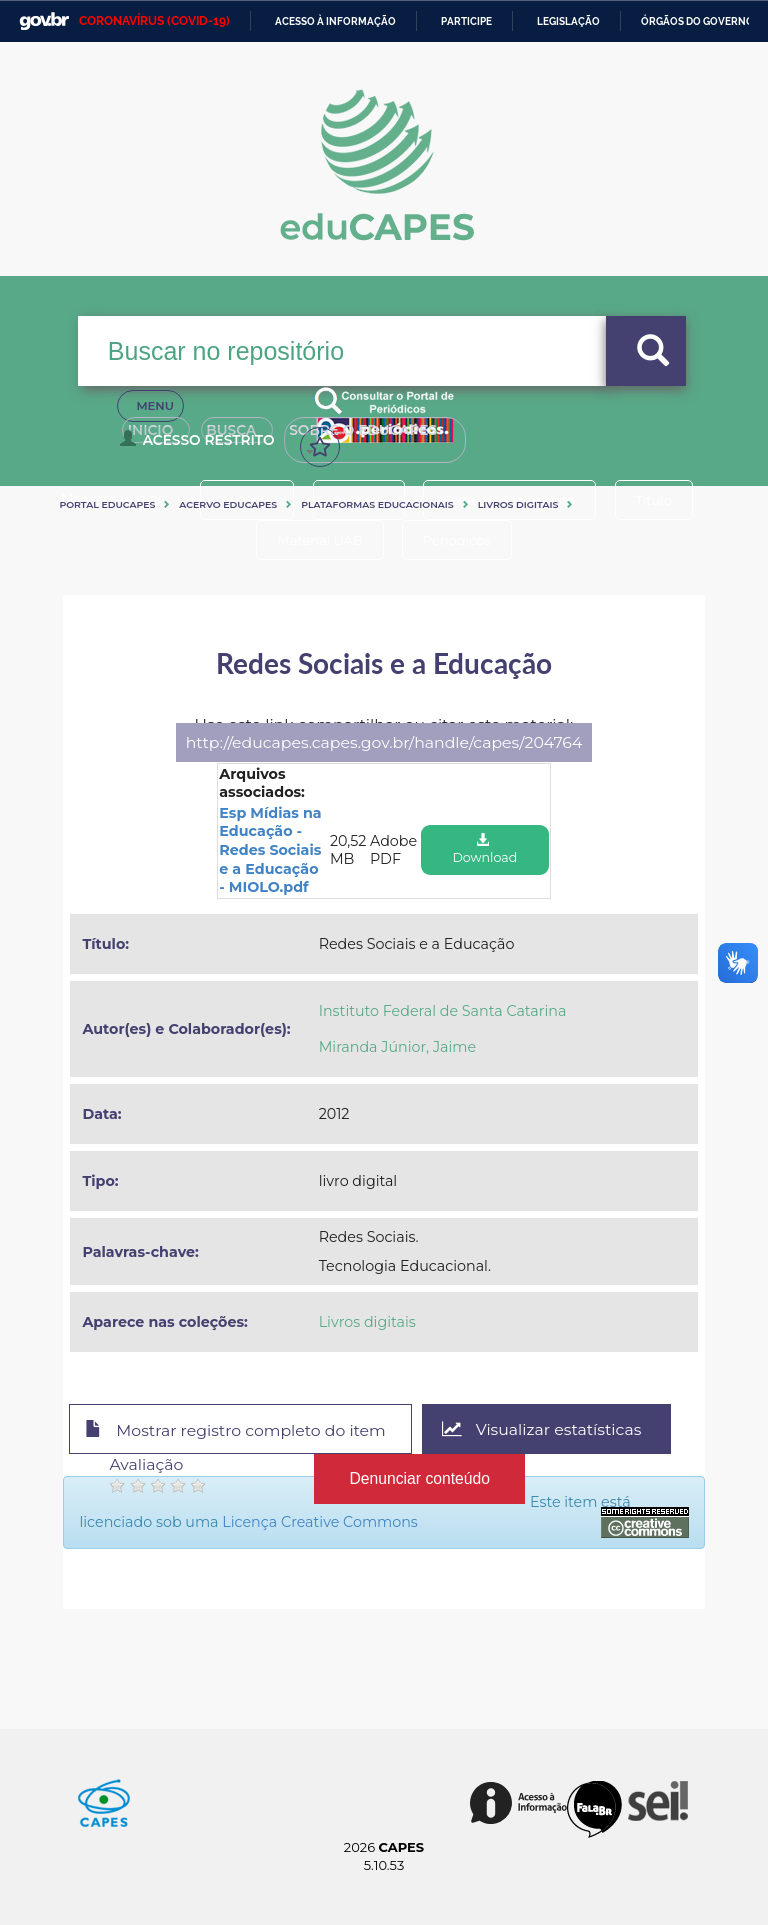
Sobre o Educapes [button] (403, 438)
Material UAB (319, 540)
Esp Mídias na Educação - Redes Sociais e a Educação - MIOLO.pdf (270, 850)
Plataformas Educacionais (377, 504)
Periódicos (457, 540)
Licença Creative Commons (320, 1522)
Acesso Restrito (200, 446)
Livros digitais (518, 504)
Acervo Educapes (228, 504)
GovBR (44, 21)
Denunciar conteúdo (419, 1478)
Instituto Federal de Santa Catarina (443, 1011)
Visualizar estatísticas (542, 1429)
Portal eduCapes (107, 504)
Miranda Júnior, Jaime (397, 1047)
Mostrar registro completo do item (235, 1430)
